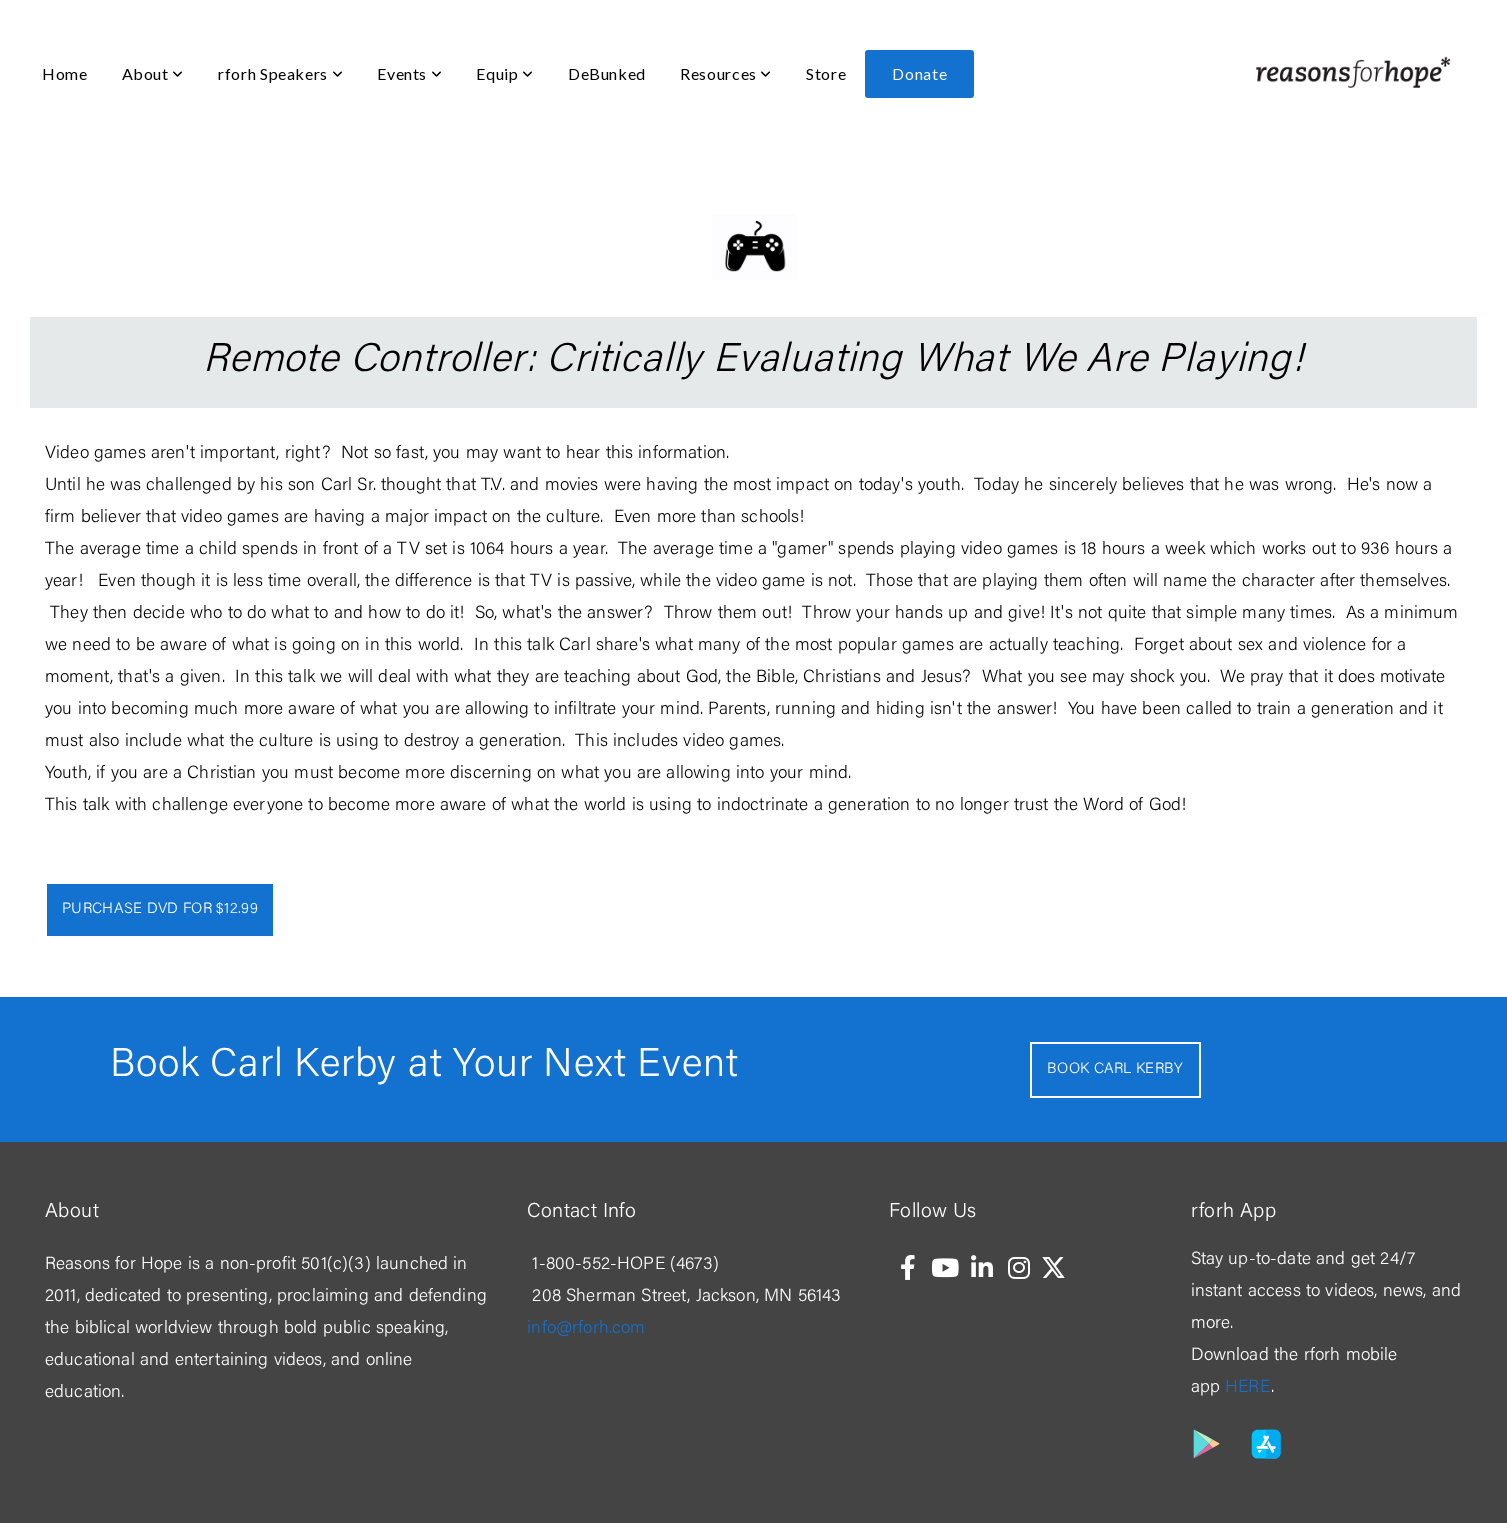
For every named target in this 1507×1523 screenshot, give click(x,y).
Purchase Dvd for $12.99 (160, 909)
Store (826, 73)
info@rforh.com (586, 1329)
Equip (504, 73)
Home (65, 73)
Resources (726, 73)
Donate (919, 73)
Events (409, 73)
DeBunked (607, 73)
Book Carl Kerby (1115, 1069)
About (153, 73)
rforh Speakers (280, 73)
